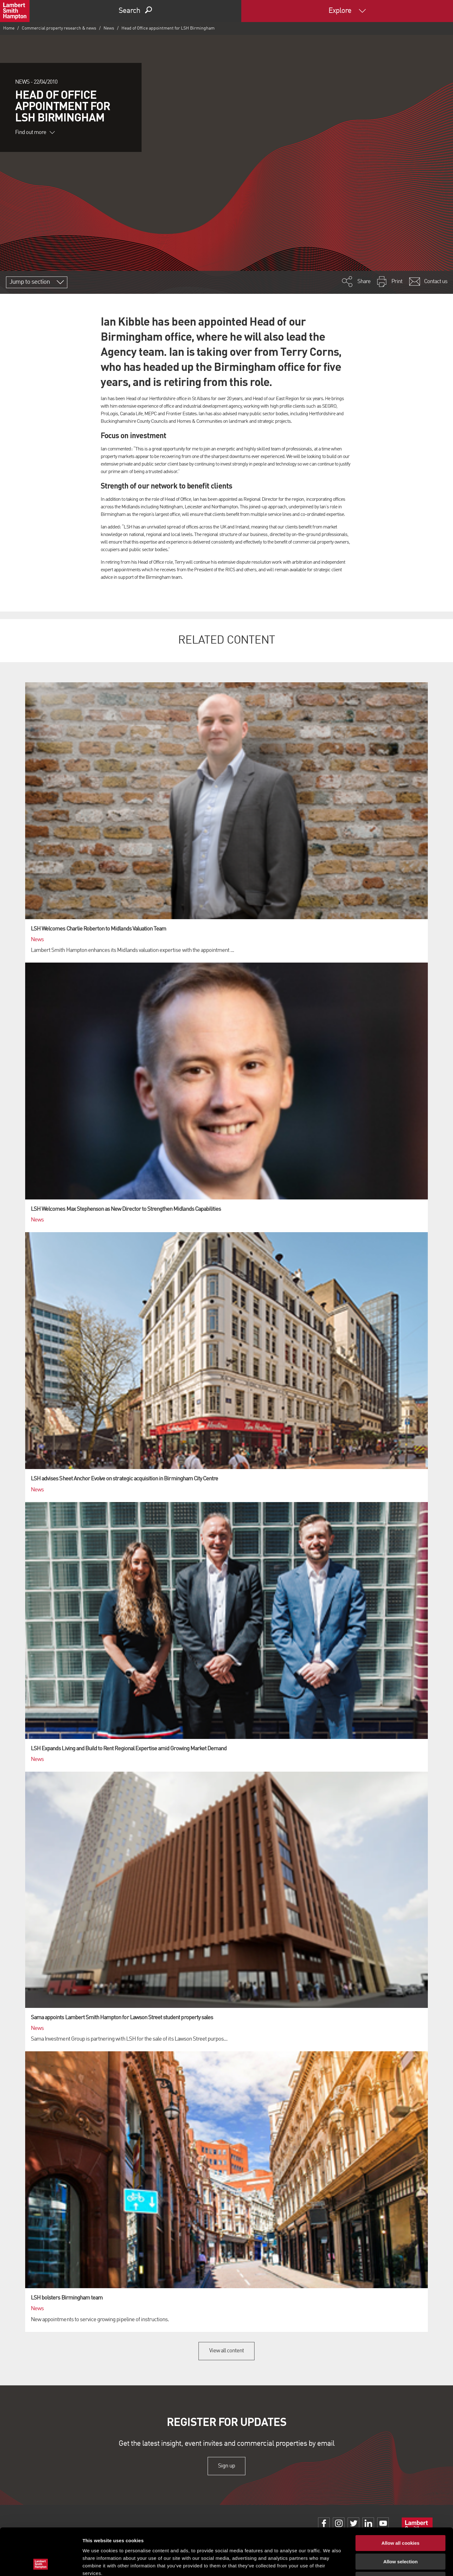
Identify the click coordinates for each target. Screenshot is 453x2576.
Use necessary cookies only (400, 2536)
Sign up (226, 2466)
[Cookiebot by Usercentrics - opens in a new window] (40, 2563)
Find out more (35, 132)
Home (8, 28)
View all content (226, 2351)
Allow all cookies (401, 2499)
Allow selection (400, 2517)
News (108, 28)
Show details (330, 2563)
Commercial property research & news (59, 28)
